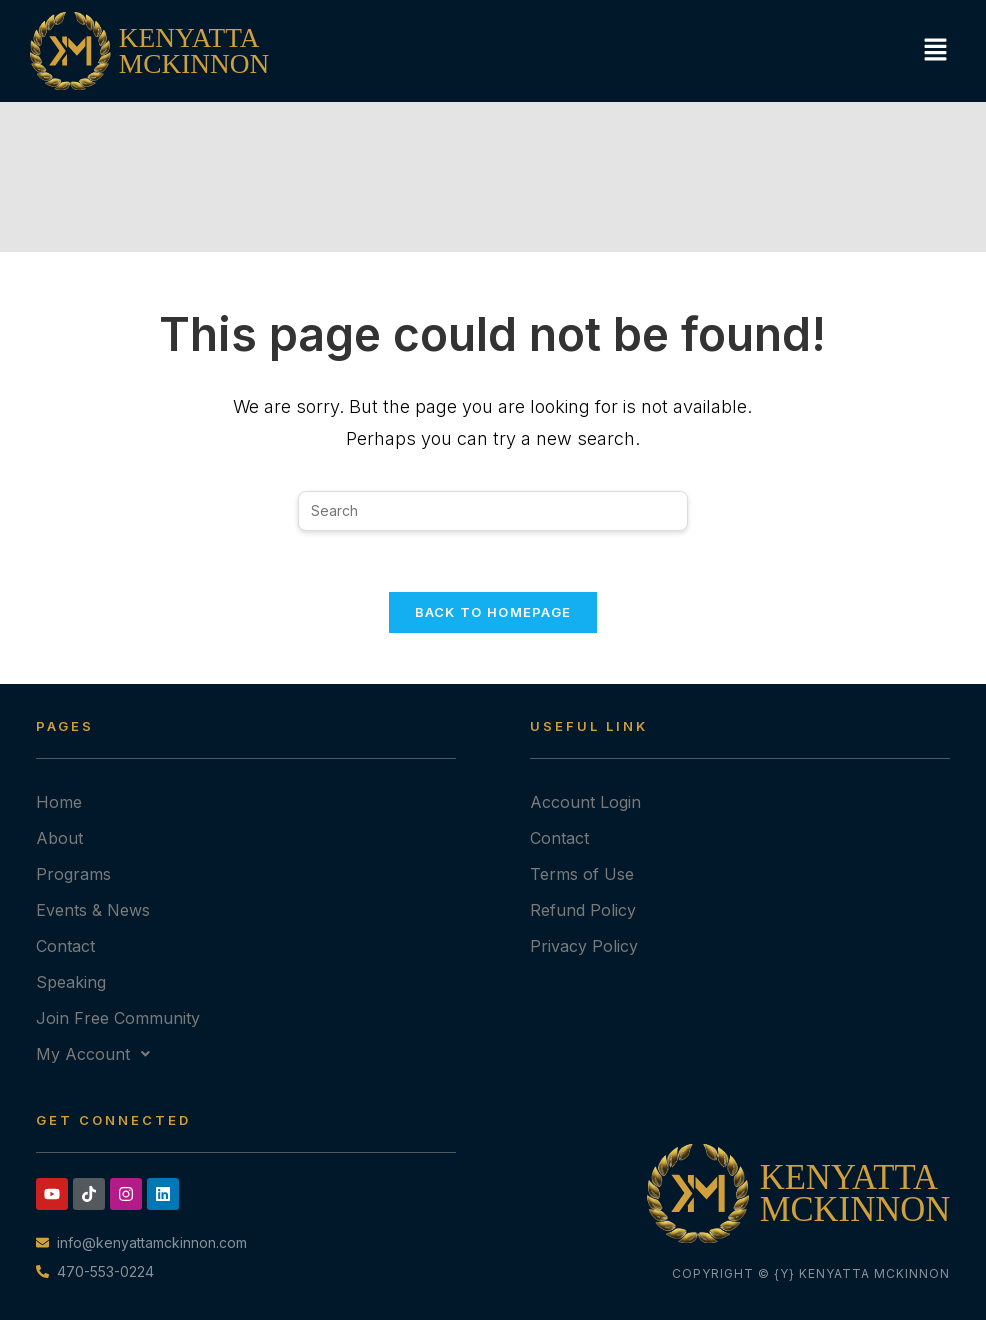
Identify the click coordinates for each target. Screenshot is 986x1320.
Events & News (93, 910)
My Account (98, 1054)
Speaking (71, 982)
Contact (65, 946)
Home (59, 802)
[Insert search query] (493, 511)
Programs (73, 874)
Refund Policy (583, 910)
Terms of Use (582, 874)
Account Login (585, 802)
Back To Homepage (493, 612)
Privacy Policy (584, 946)
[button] (933, 50)
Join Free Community (118, 1018)
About (59, 838)
